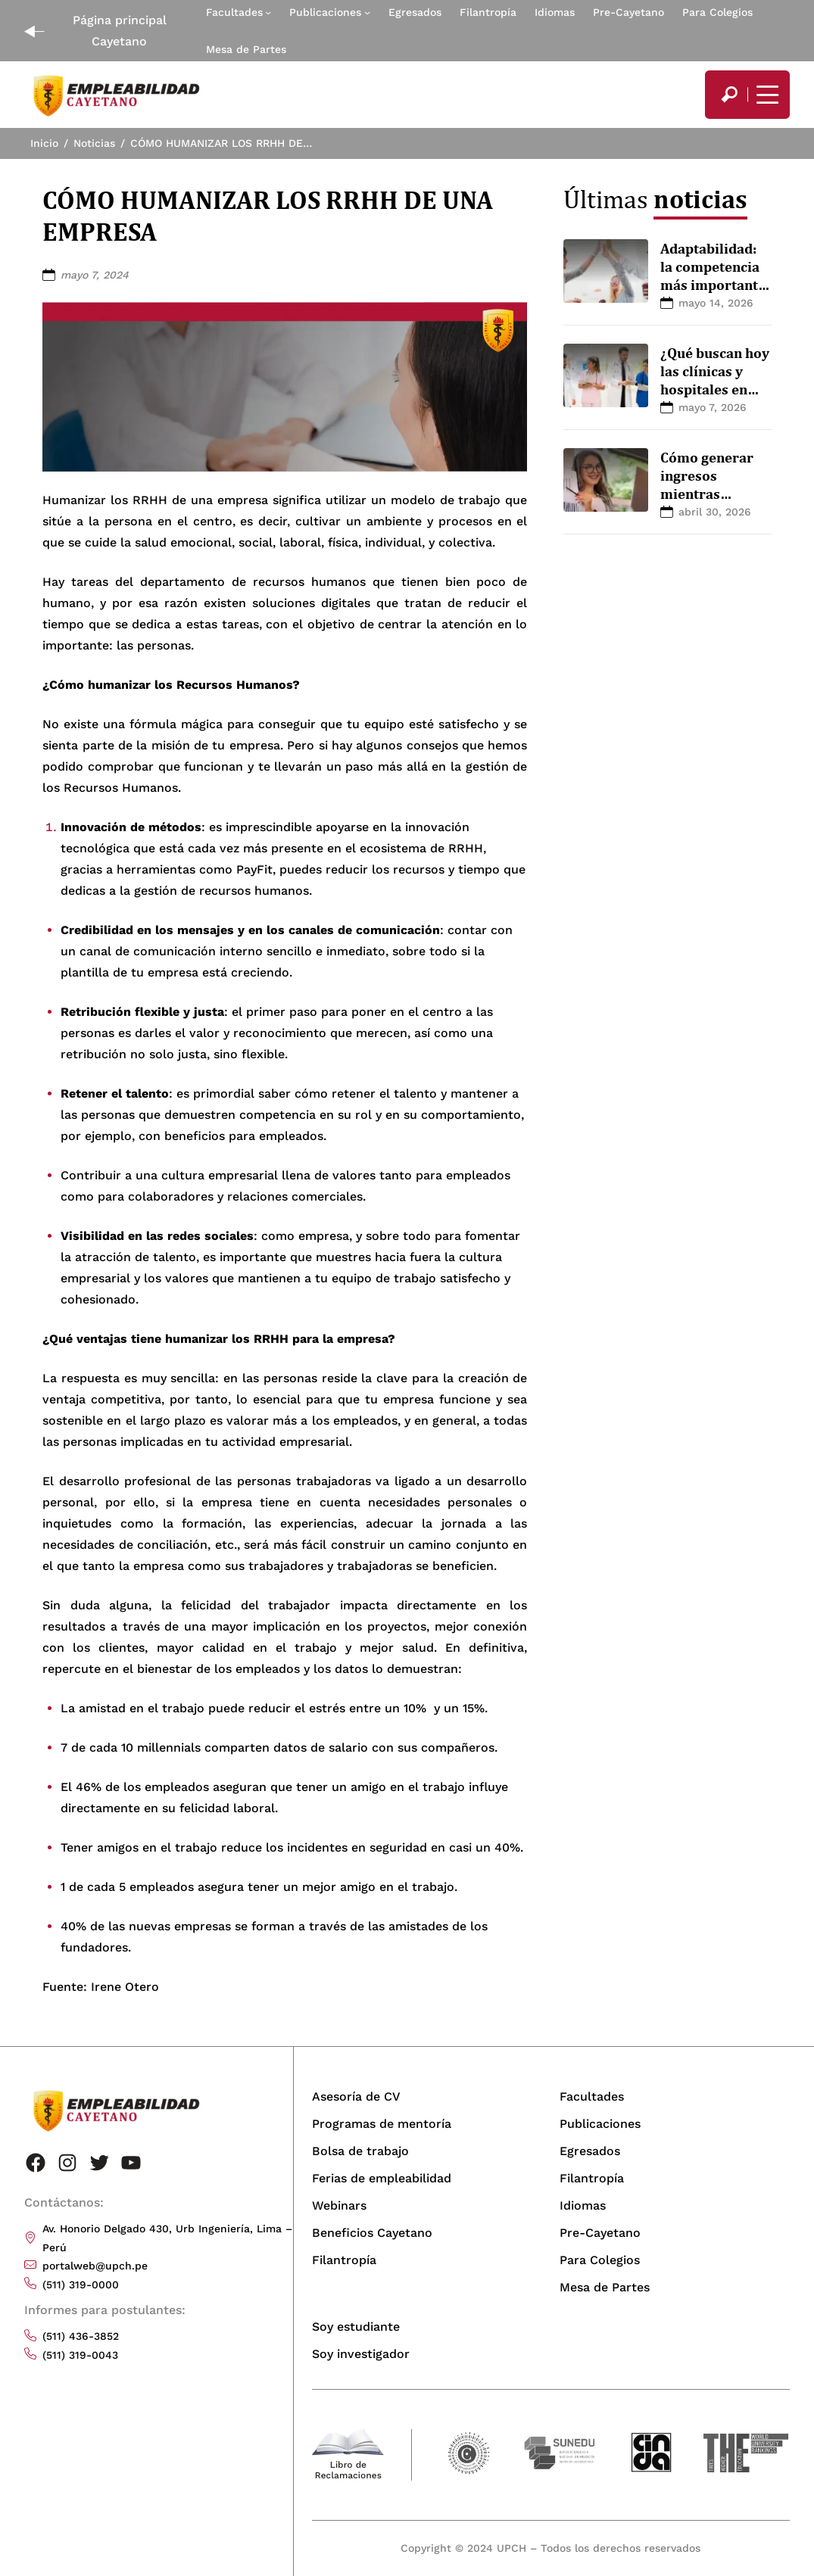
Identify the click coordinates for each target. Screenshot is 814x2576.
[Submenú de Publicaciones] (367, 12)
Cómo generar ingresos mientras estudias (706, 484)
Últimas (655, 198)
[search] (729, 94)
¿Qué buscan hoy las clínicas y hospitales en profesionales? (714, 379)
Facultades (234, 12)
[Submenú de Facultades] (268, 12)
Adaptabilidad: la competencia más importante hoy (713, 275)
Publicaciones (325, 12)
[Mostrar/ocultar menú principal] (765, 94)
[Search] (729, 94)
